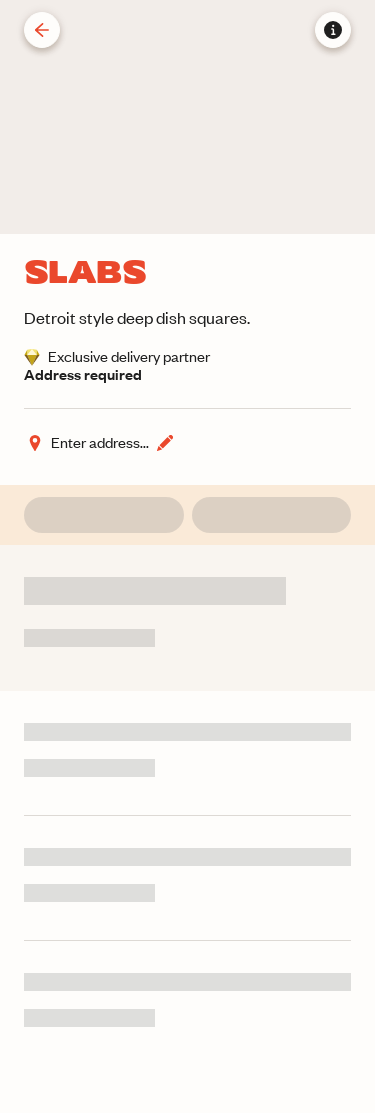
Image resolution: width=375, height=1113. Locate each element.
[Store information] (333, 30)
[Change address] (100, 443)
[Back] (42, 30)
